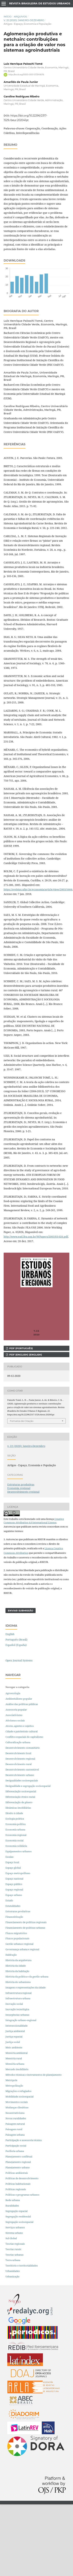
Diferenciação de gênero (18, 1802)
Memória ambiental (16, 2053)
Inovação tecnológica (17, 2009)
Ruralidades (12, 2205)
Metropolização (14, 2085)
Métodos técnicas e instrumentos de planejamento (33, 2074)
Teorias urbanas (14, 2254)
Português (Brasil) (16, 1639)
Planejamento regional (18, 2162)
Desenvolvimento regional (23, 1491)
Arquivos (20, 16)
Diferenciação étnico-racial (20, 1796)
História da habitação (17, 1971)
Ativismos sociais (15, 1720)
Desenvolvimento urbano (20, 1775)
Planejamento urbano (17, 2167)
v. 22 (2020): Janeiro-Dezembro (24, 20)
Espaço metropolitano (17, 1873)
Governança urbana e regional (22, 1949)
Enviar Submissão (20, 1610)
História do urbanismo (18, 1982)
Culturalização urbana (17, 1742)
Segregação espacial (16, 2211)
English (9, 1634)
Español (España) (16, 1645)
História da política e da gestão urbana (26, 1976)
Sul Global (11, 2238)
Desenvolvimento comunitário (22, 1747)
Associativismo (13, 1715)
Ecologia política (14, 1818)
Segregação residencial (18, 2216)
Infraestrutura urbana (17, 1998)
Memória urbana (14, 2063)
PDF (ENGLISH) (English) (25, 1354)
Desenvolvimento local (18, 1753)
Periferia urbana (14, 2151)
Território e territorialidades (21, 2265)
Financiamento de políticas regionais (26, 1922)
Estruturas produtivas (20, 1484)
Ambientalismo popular (18, 1698)
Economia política (15, 1824)
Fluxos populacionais (17, 1938)
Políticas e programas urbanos (22, 2194)
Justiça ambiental (15, 2031)
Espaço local (12, 1862)
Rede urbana (12, 2200)
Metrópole (11, 2080)
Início (7, 16)
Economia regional (18, 1488)
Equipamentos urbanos (18, 1851)
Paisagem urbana (15, 2134)
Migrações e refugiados (18, 2091)
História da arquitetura (18, 1960)
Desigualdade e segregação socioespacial (28, 1786)
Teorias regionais (15, 2243)
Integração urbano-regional (20, 2020)
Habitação (11, 1954)
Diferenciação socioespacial (20, 1791)
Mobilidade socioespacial (19, 2096)
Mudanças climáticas (16, 2107)
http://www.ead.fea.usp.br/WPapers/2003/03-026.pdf (36, 1236)
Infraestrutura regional (18, 1993)
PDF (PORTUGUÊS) (21, 1348)
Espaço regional (14, 1889)
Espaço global (13, 1867)
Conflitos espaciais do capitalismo (24, 1736)
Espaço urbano (13, 1895)
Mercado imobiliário (16, 2069)
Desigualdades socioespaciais (22, 1780)
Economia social (14, 1840)
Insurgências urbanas (17, 2014)
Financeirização (14, 1916)
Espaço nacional (14, 1878)
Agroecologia (13, 1693)
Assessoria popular (16, 1709)
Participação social (15, 2145)
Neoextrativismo (15, 2113)
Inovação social (14, 2003)
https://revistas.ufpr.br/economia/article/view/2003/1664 (38, 889)
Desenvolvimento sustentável (22, 1769)
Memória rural (13, 2058)
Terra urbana (12, 2260)
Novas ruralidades (15, 2118)
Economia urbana (15, 1829)
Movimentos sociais (16, 2102)
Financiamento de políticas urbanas (25, 1927)
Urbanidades (12, 2271)
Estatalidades (12, 1906)
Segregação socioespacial (19, 2222)
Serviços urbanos (15, 2227)
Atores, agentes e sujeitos (19, 1726)
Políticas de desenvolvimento (22, 2178)
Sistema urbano (14, 2232)
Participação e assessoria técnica (23, 2140)
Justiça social (12, 2042)
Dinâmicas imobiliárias (18, 1807)
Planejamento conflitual (18, 2156)
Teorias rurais (13, 2249)
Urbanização (12, 2276)
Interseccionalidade (16, 2025)
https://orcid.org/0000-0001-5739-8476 (26, 74)
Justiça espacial (13, 2036)
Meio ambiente (13, 2047)
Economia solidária (16, 1846)
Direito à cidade (14, 1813)
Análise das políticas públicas (21, 1704)
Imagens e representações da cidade (25, 1987)
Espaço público (13, 1884)
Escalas (9, 1856)
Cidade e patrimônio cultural (21, 1731)
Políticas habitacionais (17, 2183)
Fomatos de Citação (21, 1420)
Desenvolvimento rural (18, 1764)
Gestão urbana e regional (19, 1943)
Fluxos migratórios (16, 1933)
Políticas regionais (15, 2189)
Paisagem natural (15, 2123)
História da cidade (15, 1965)
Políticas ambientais (16, 2173)
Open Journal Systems (18, 1660)
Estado (9, 1900)
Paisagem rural (13, 2129)
